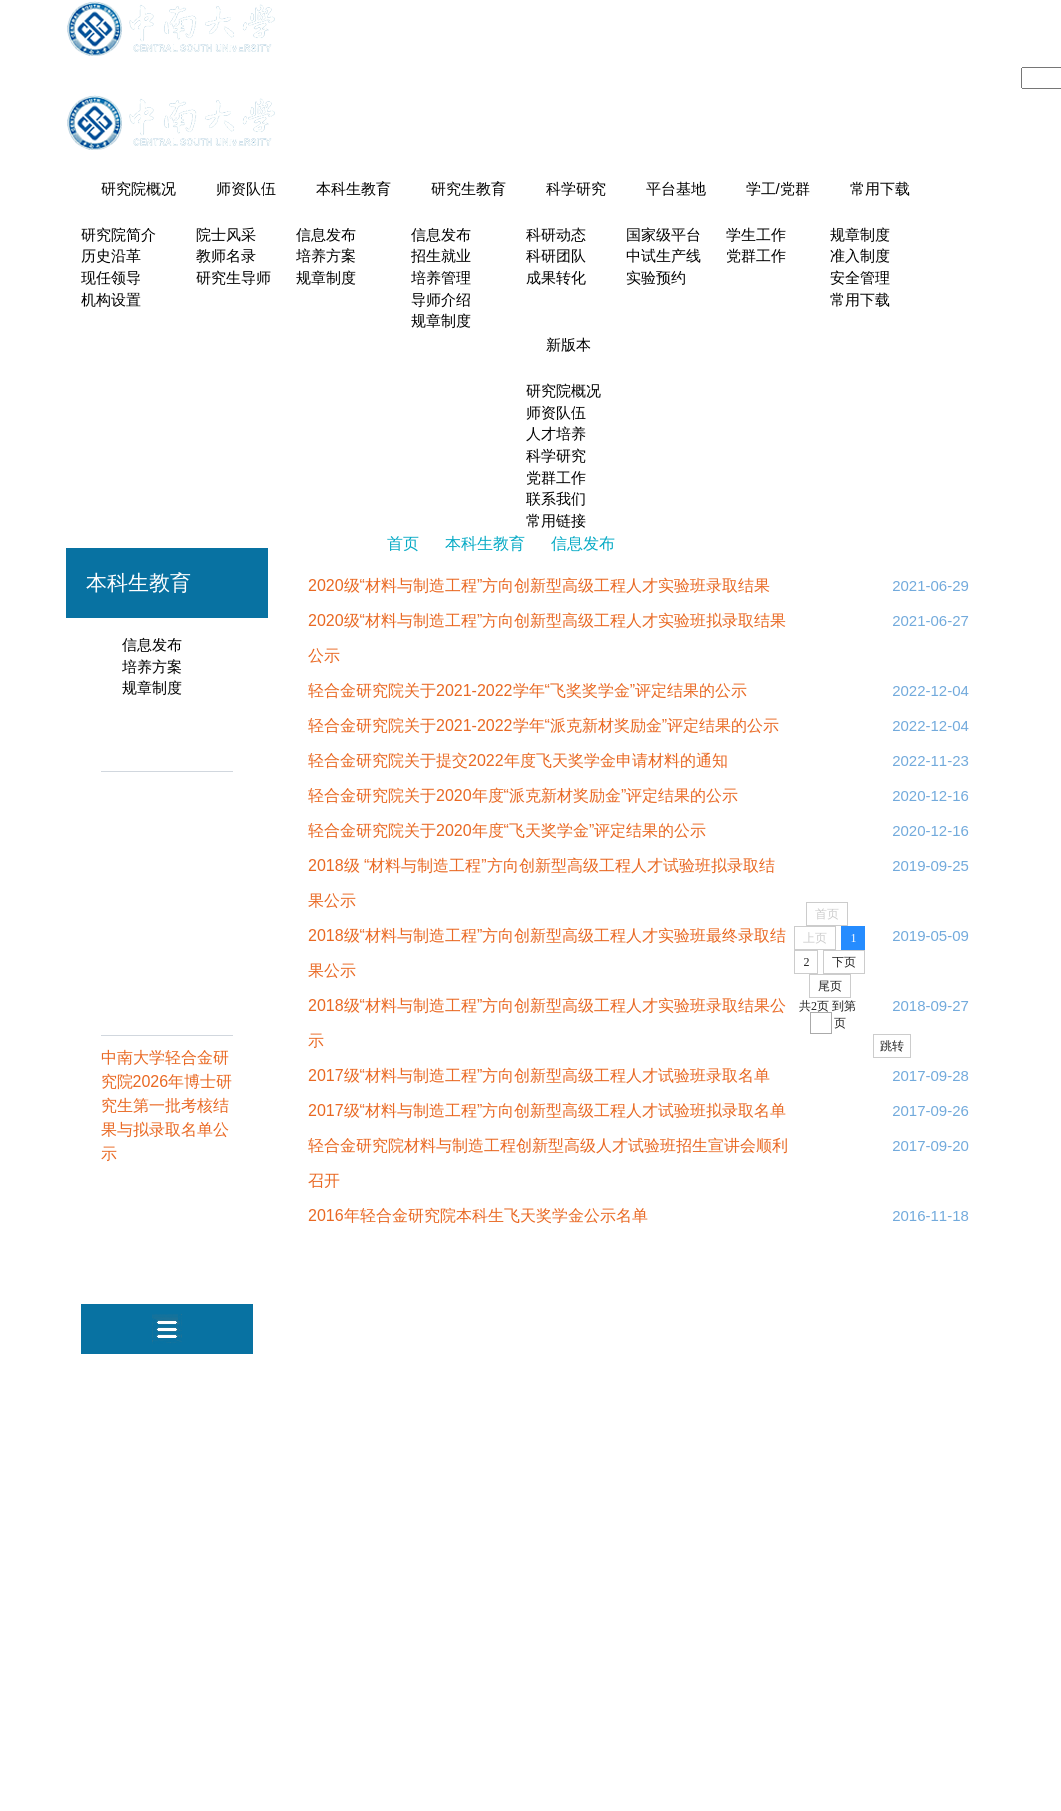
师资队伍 (246, 189)
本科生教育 (353, 189)
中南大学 (406, 1377)
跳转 (892, 1051)
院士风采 (226, 235)
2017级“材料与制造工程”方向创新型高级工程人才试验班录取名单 (539, 1080)
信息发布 (326, 235)
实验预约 (656, 279)
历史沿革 (111, 257)
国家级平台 (663, 235)
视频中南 (614, 1377)
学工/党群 (778, 189)
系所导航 (832, 41)
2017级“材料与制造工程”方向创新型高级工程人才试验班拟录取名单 (547, 1115)
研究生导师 (233, 279)
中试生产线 (663, 257)
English (973, 41)
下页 (844, 967)
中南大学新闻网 (509, 1377)
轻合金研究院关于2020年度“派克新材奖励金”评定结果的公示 (523, 800)
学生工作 (756, 235)
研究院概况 (138, 189)
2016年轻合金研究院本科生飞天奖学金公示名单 (478, 1220)
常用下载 (880, 189)
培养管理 (441, 279)
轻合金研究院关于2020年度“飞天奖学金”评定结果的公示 (507, 835)
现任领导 (111, 279)
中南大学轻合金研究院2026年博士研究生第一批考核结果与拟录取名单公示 (167, 1110)
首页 (403, 548)
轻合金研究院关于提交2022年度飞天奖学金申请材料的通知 (518, 765)
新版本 (568, 347)
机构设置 (111, 301)
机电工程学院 (711, 1377)
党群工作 (756, 257)
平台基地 (676, 189)
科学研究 (576, 189)
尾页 (830, 991)
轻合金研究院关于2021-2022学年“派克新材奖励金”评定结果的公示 (543, 730)
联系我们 (556, 504)
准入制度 (860, 257)
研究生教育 (468, 189)
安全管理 (860, 279)
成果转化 (556, 279)
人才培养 (556, 437)
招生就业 (441, 257)
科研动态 (556, 235)
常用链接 (556, 526)
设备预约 (905, 41)
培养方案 (326, 257)
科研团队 (556, 257)
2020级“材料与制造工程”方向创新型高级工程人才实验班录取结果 (539, 590)
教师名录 (226, 257)
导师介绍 (441, 301)
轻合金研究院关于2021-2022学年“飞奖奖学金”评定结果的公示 (527, 695)
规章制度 (326, 279)
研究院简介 (118, 235)
